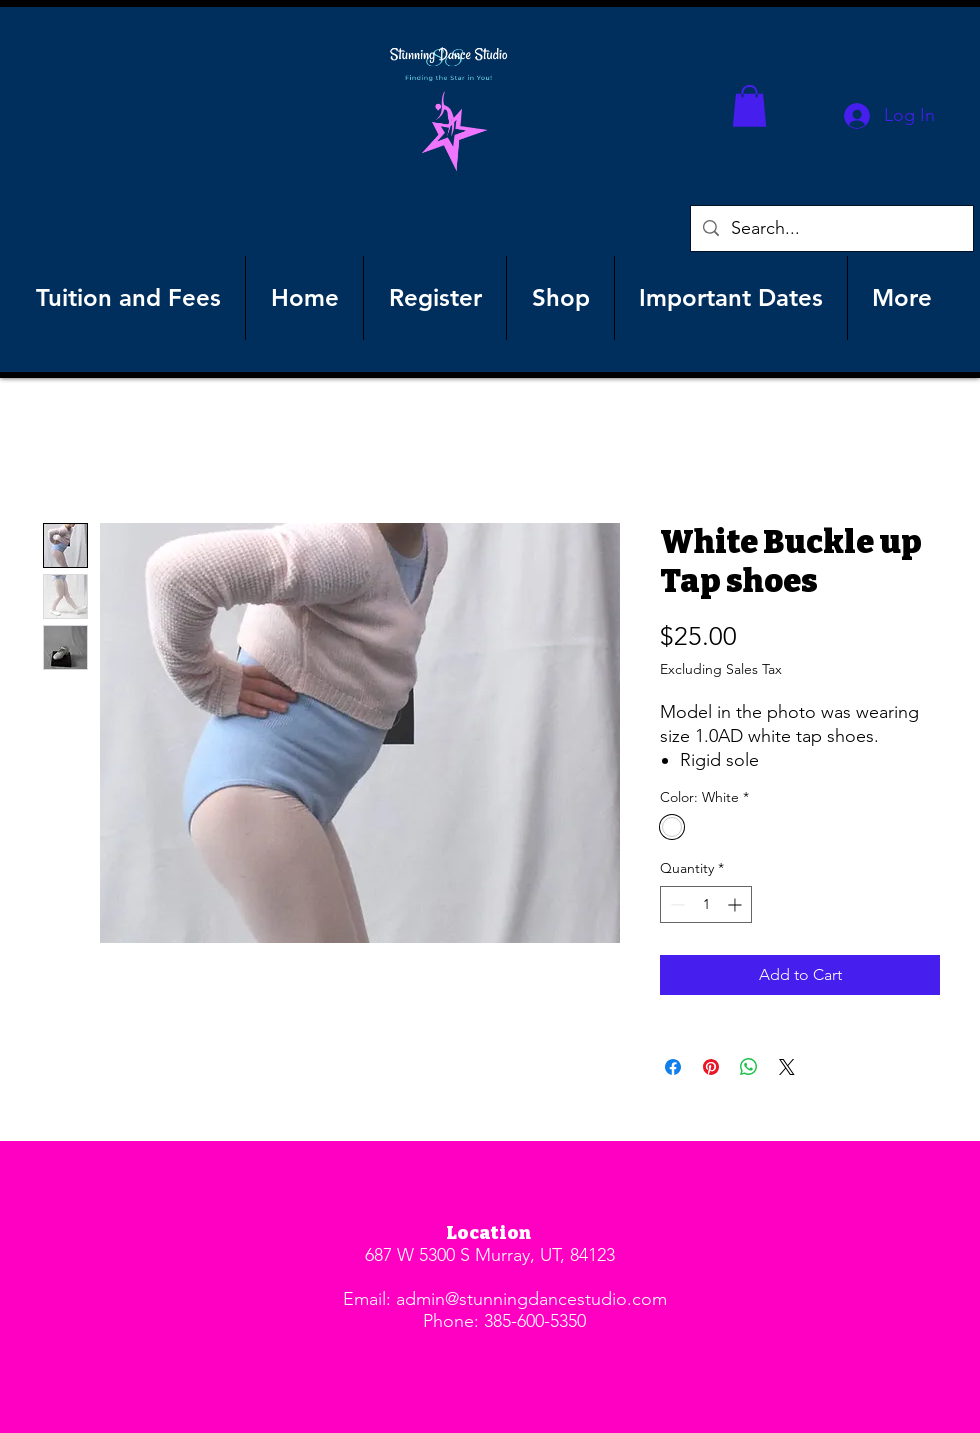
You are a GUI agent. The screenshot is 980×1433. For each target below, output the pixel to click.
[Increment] (736, 904)
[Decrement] (675, 904)
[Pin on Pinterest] (711, 1067)
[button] (749, 106)
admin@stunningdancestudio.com (531, 1299)
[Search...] (831, 228)
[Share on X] (787, 1067)
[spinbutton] (706, 904)
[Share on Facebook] (673, 1067)
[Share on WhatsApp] (749, 1067)
